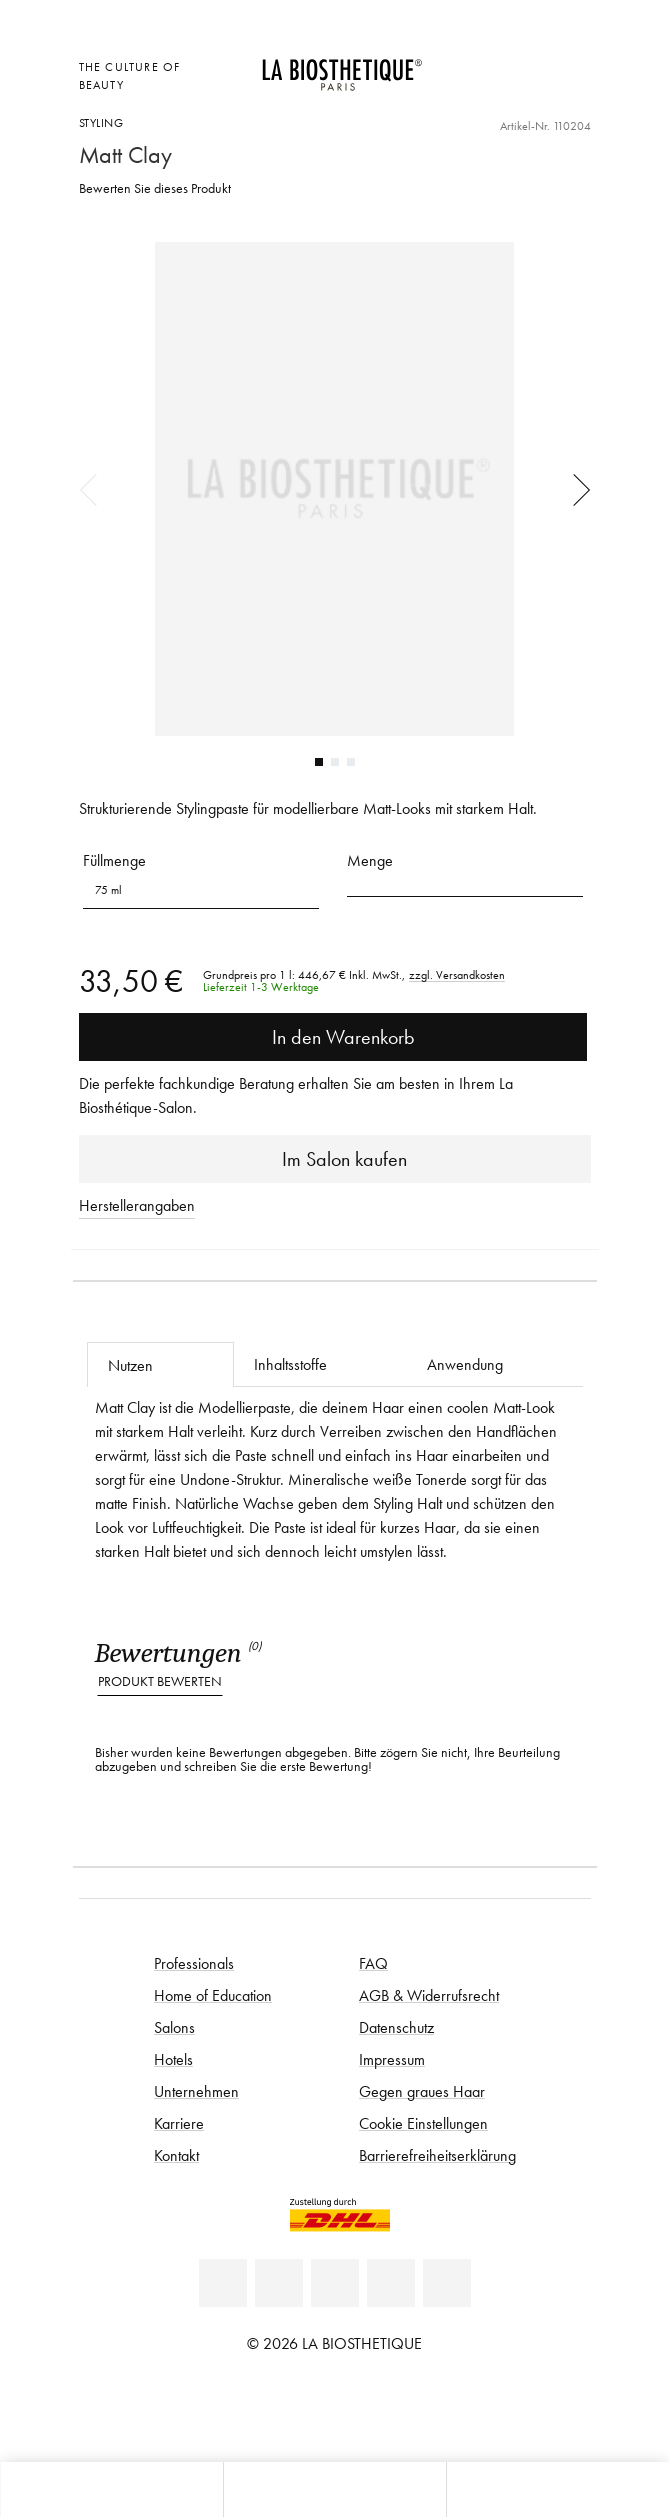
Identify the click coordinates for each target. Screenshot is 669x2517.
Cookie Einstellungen (423, 2123)
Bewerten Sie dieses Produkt (155, 188)
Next (575, 489)
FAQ (373, 1963)
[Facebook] (279, 2283)
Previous (95, 489)
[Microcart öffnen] (478, 91)
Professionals (194, 1963)
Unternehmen (196, 2091)
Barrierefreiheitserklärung (437, 2155)
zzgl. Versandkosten (457, 975)
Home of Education (213, 1995)
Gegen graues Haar (422, 2091)
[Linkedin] (223, 2283)
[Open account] (528, 64)
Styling (101, 122)
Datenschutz (396, 2027)
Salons (174, 2027)
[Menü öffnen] (334, 2489)
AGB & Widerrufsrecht (429, 1995)
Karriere (179, 2123)
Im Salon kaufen (334, 1159)
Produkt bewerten (160, 1681)
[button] (465, 883)
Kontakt (176, 2155)
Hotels (173, 2059)
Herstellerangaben (137, 1205)
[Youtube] (335, 2283)
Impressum (392, 2059)
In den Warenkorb (333, 1037)
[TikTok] (447, 2283)
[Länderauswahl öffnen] (478, 64)
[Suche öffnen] (557, 2489)
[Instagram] (391, 2283)
